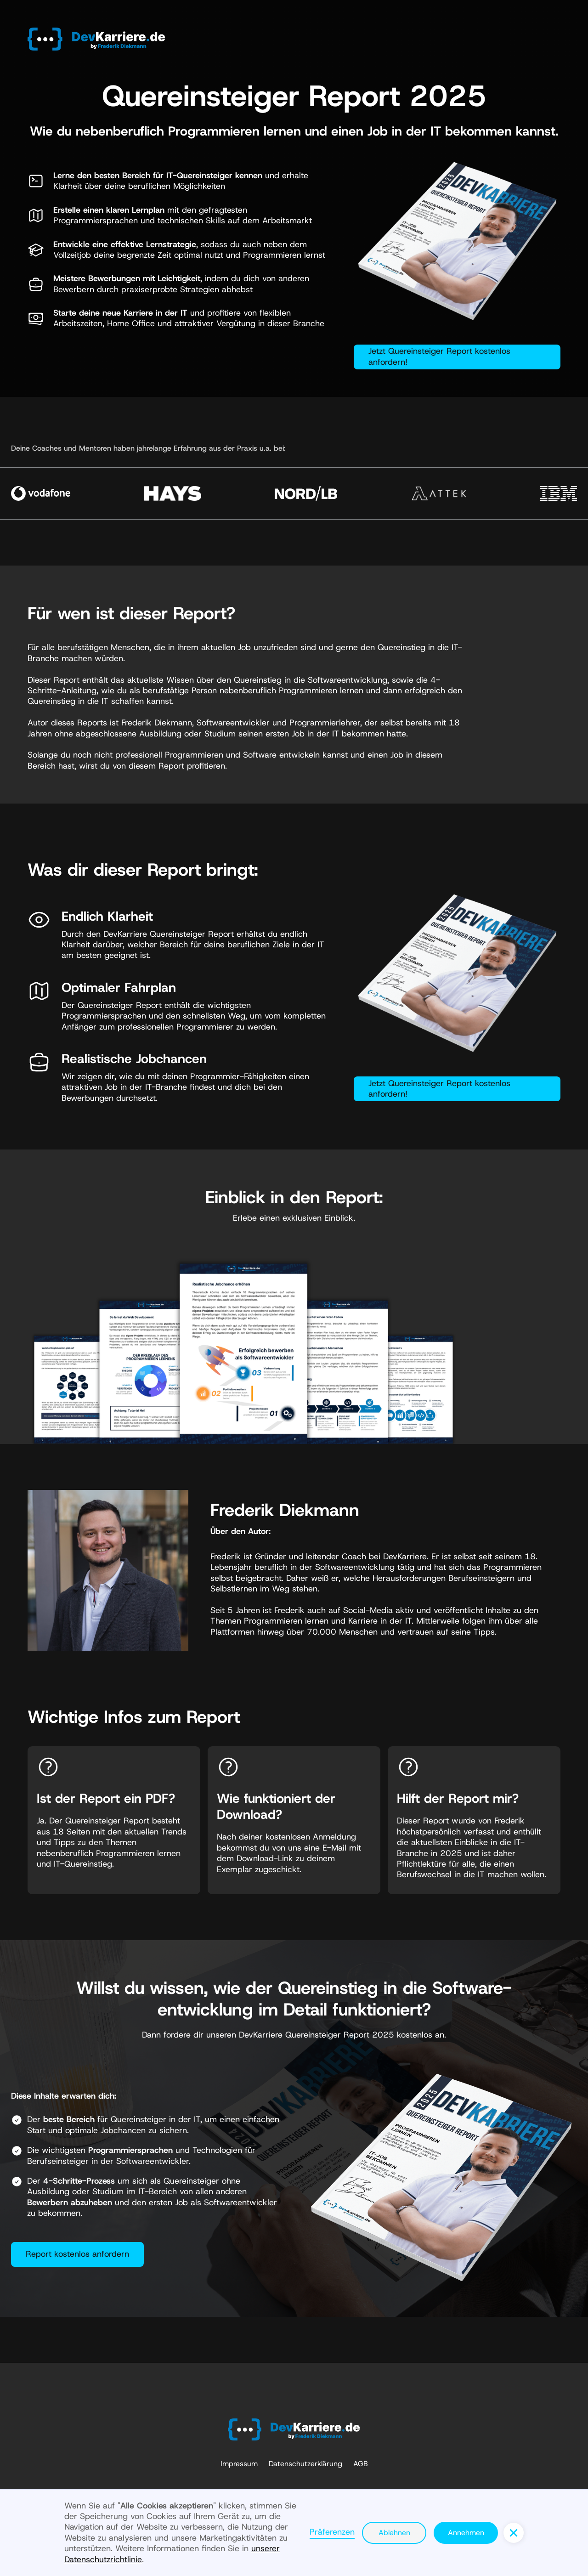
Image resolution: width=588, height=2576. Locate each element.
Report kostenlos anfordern (77, 2253)
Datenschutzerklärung (305, 2463)
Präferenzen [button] (332, 2532)
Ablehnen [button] (394, 2532)
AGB (360, 2463)
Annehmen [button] (466, 2532)
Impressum (239, 2463)
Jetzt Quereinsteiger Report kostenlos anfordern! (439, 356)
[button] (513, 2533)
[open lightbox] (243, 1343)
